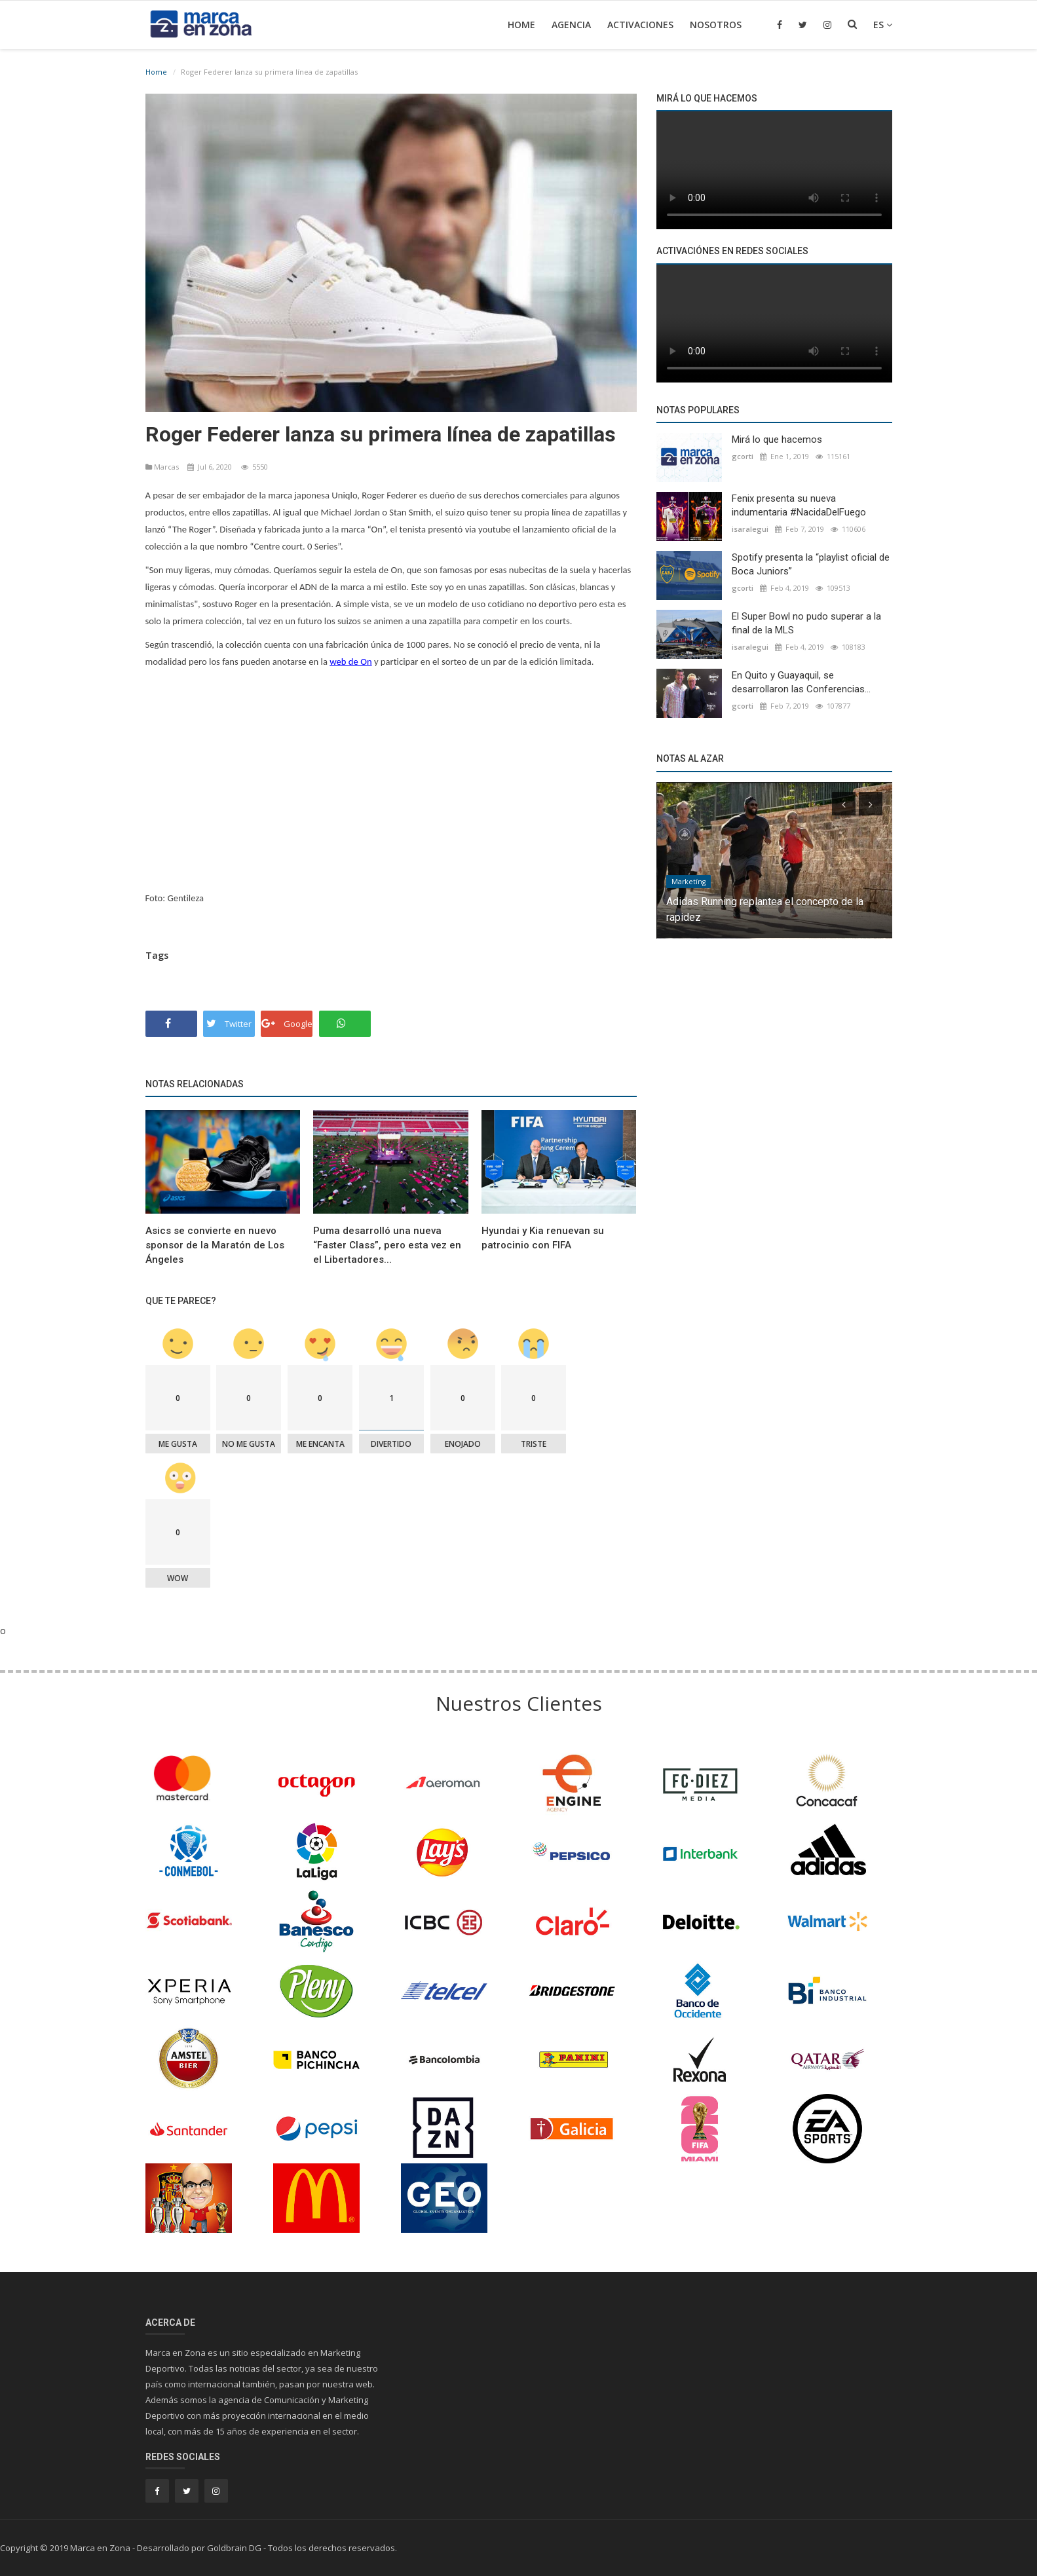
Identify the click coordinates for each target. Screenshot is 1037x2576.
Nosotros (716, 24)
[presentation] (844, 803)
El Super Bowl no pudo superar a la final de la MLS (806, 623)
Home (521, 24)
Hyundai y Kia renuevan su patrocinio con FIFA (542, 1238)
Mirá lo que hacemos (777, 439)
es (882, 24)
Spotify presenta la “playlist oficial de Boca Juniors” (811, 564)
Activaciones (640, 24)
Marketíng (688, 881)
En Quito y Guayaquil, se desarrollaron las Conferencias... (801, 682)
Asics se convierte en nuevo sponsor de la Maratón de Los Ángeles (214, 1245)
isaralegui (750, 529)
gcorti (742, 456)
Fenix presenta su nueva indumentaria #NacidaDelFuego (799, 505)
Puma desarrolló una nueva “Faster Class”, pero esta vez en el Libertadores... (387, 1245)
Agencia (571, 24)
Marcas (163, 467)
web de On (350, 661)
